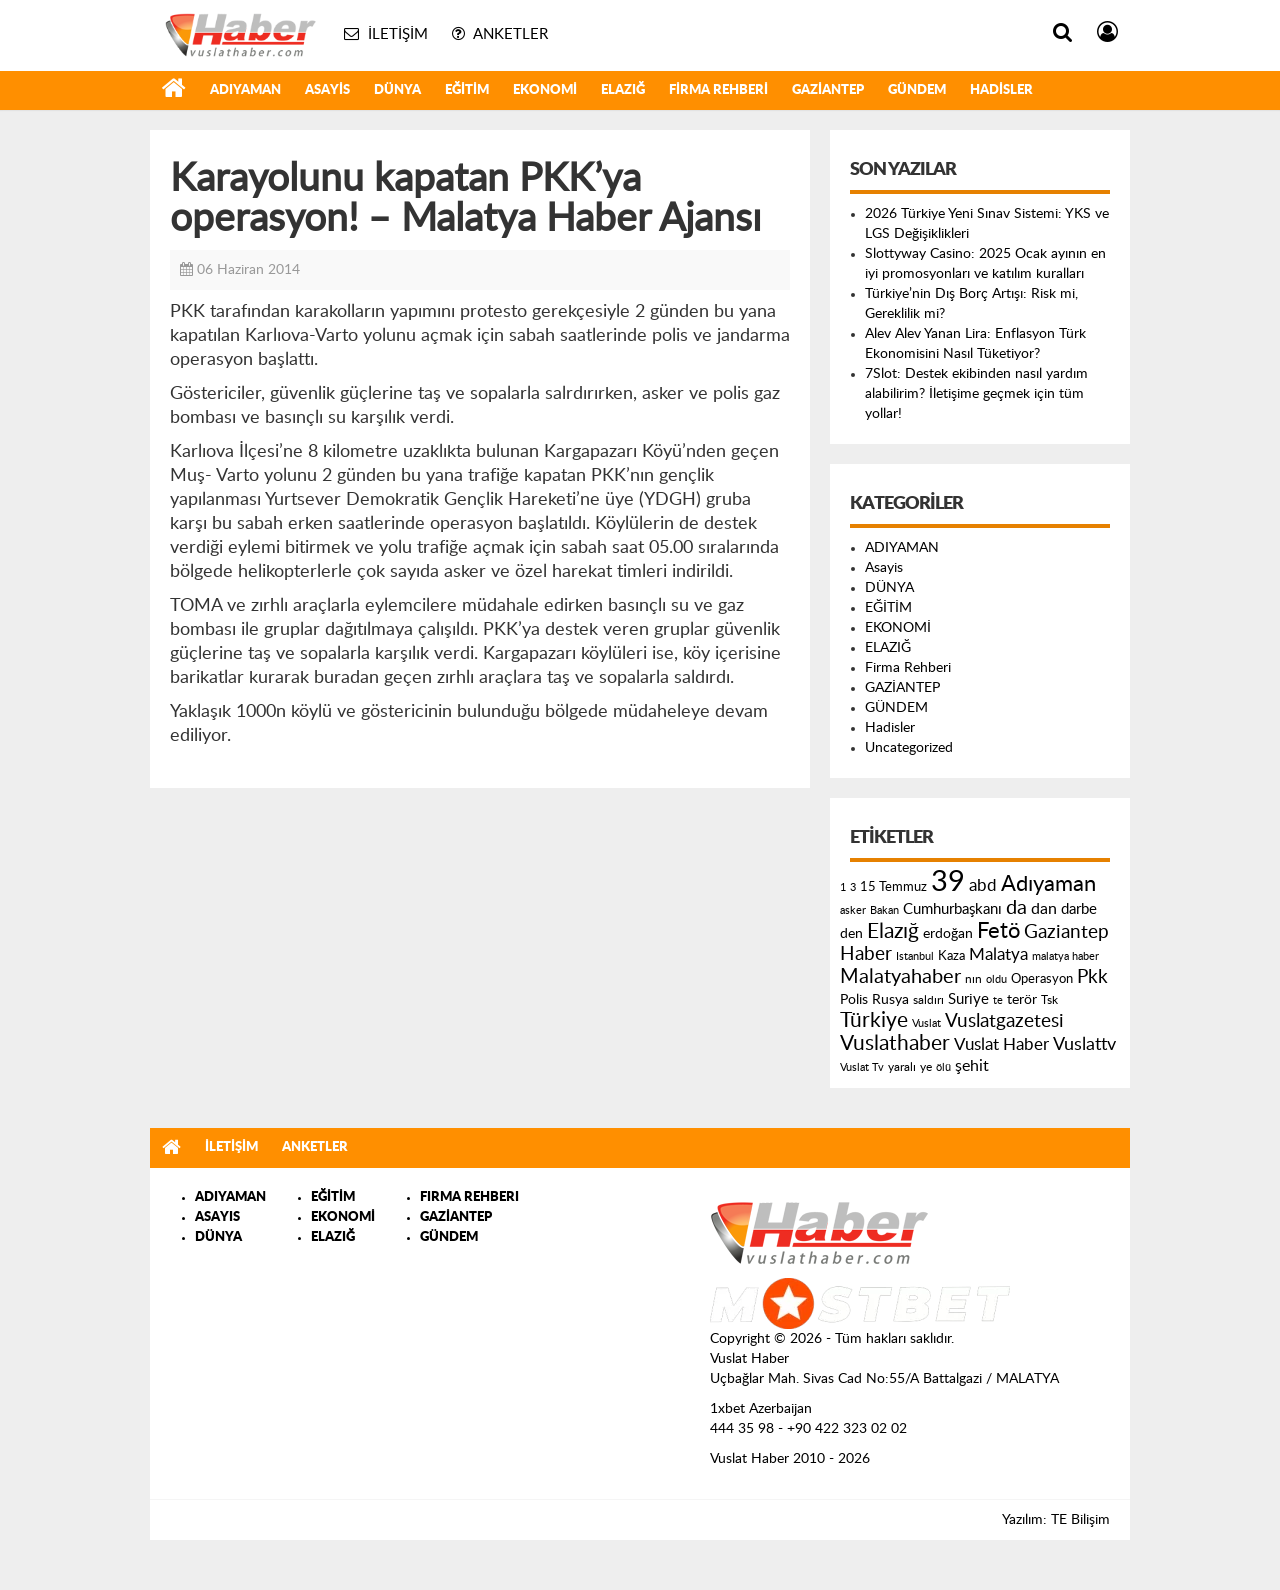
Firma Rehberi (718, 90)
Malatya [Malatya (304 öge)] (998, 954)
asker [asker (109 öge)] (853, 910)
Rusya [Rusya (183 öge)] (890, 1000)
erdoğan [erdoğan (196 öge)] (948, 933)
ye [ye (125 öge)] (926, 1067)
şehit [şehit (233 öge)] (972, 1066)
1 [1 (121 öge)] (843, 887)
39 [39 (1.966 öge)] (948, 882)
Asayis (327, 90)
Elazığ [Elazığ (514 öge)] (893, 931)
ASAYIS (217, 1217)
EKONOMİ (545, 90)
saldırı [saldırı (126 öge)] (928, 1000)
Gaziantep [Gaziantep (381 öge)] (1066, 932)
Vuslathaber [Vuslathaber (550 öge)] (895, 1043)
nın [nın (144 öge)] (973, 979)
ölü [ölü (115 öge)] (943, 1067)
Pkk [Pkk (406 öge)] (1092, 977)
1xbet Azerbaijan (761, 1409)
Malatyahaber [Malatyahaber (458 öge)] (900, 977)
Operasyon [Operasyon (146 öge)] (1042, 979)
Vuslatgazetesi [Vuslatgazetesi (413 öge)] (1004, 1021)
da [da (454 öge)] (1016, 908)
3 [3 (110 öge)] (853, 887)
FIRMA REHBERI (469, 1197)
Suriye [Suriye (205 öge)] (968, 999)
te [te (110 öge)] (998, 1000)
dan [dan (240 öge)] (1044, 909)
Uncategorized (909, 748)
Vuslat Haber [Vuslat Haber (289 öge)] (1001, 1044)
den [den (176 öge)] (851, 934)
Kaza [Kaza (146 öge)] (951, 956)
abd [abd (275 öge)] (983, 886)
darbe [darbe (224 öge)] (1079, 909)
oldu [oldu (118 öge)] (996, 979)
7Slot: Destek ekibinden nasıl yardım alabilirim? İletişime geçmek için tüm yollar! (976, 394)
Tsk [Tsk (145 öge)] (1049, 1000)
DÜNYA (397, 90)
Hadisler (1001, 90)
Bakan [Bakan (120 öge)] (884, 910)
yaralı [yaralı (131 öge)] (902, 1067)
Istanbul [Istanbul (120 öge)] (915, 956)
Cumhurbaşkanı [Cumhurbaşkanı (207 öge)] (952, 909)
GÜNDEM (917, 90)
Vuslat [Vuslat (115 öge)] (926, 1023)
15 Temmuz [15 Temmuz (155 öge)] (893, 887)
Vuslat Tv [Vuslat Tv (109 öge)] (862, 1067)
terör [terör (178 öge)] (1022, 1000)
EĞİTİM (467, 90)
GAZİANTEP (828, 90)
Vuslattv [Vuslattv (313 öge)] (1084, 1044)
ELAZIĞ (623, 90)
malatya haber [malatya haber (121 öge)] (1065, 956)
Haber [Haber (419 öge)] (866, 954)
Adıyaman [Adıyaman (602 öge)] (1048, 884)
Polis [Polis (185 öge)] (854, 1000)
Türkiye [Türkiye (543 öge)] (874, 1020)
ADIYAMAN (245, 90)
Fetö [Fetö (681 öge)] (998, 931)
